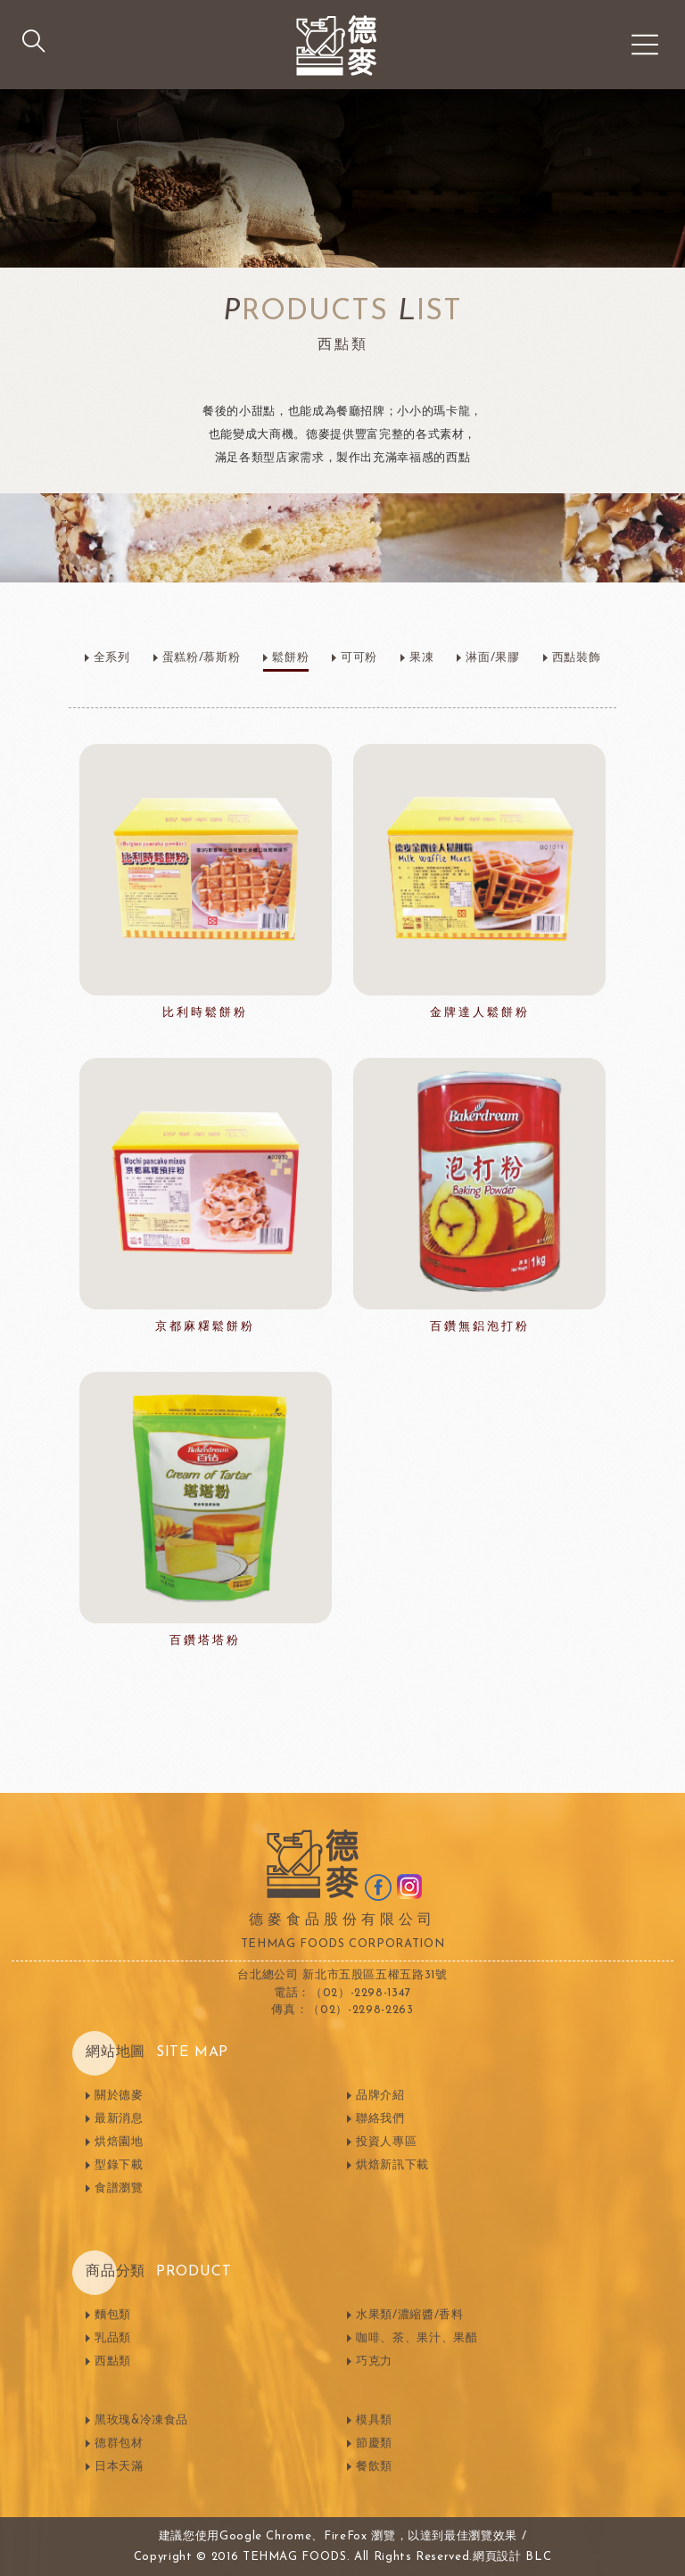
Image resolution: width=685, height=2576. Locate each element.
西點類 (113, 2361)
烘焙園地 (119, 2142)
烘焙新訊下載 (392, 2165)
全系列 (112, 658)
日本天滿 (119, 2467)
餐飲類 (374, 2467)
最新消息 (119, 2119)
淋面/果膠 (492, 658)
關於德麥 (119, 2095)
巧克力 (374, 2361)
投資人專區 (386, 2142)
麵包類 (113, 2315)
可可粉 (359, 658)
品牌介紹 (380, 2095)
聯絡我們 (380, 2119)
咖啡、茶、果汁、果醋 (417, 2338)
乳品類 (113, 2338)
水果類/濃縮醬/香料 (410, 2315)
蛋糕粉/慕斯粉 (201, 658)
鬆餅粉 (290, 658)
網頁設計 (497, 2557)
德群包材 (119, 2443)
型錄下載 (119, 2165)
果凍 (421, 658)
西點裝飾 (576, 658)
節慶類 (374, 2443)
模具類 (374, 2420)
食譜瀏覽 (119, 2188)
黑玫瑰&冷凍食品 (141, 2420)
